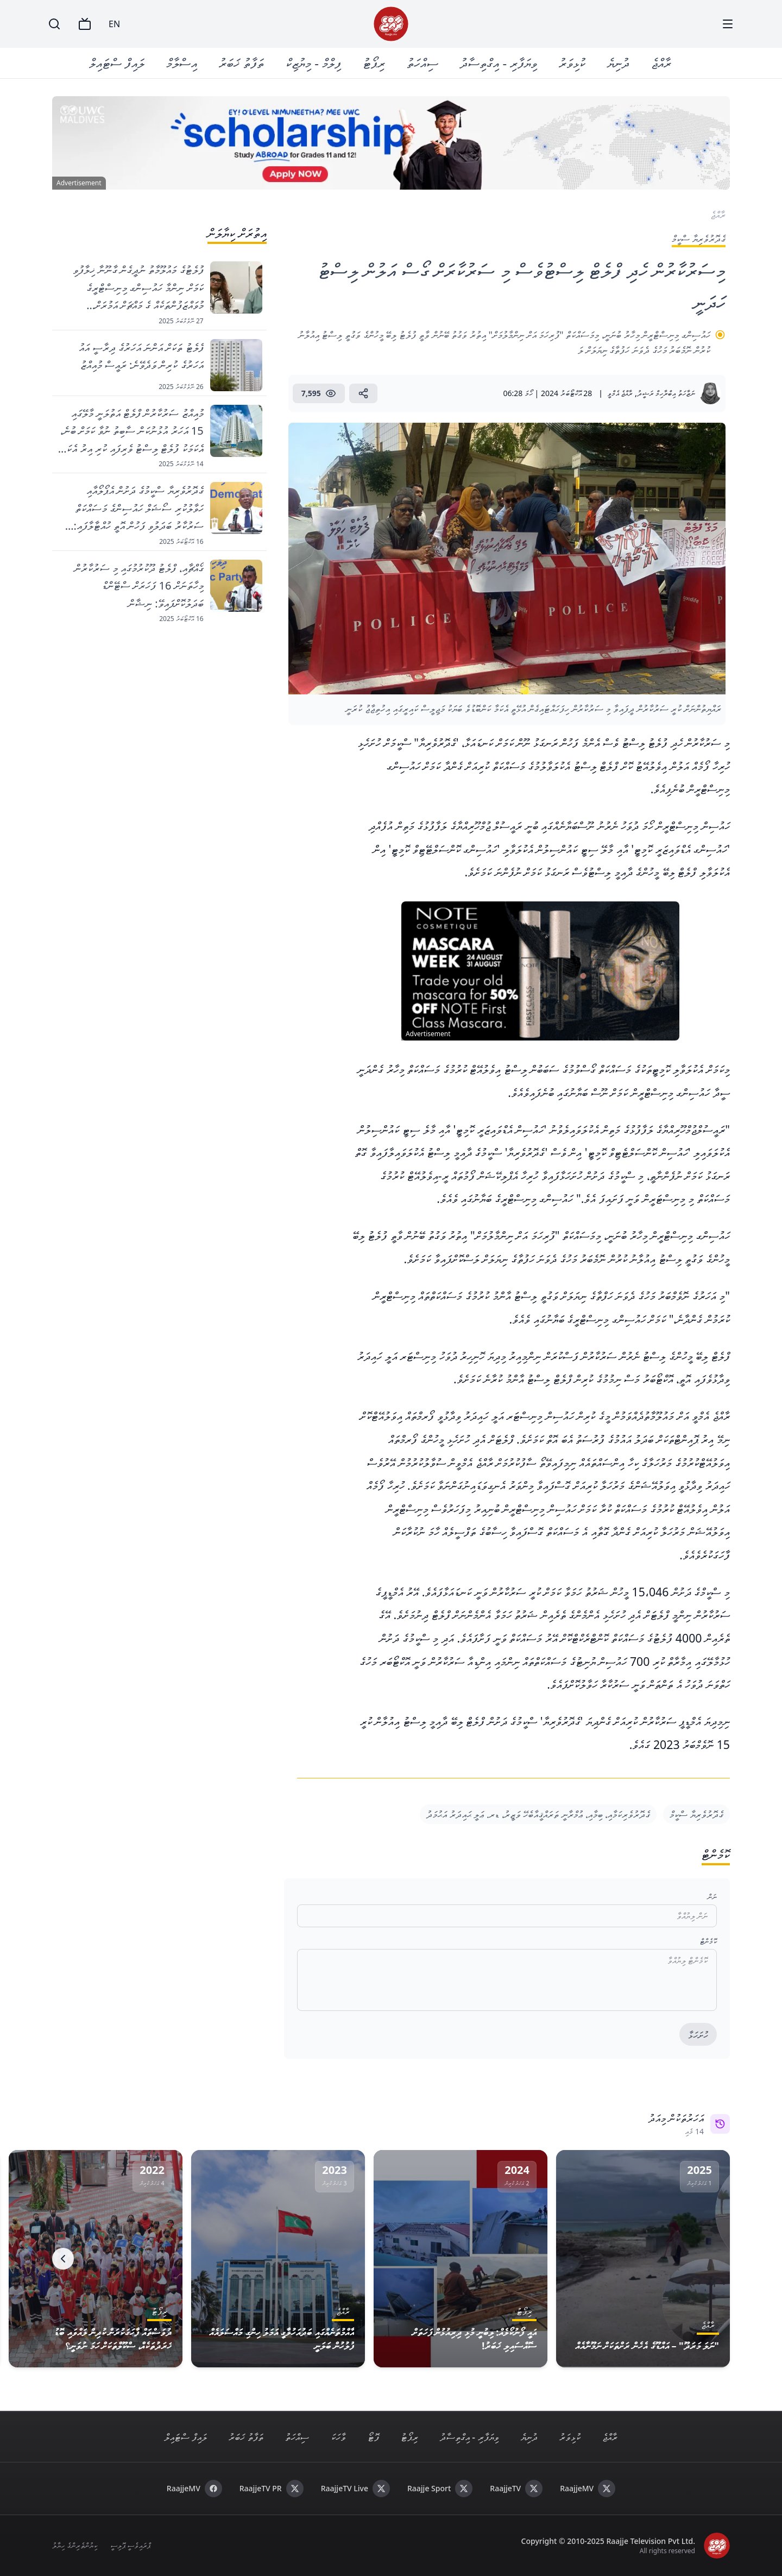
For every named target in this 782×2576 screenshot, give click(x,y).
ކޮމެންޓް (708, 1941)
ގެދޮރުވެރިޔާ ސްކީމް (696, 1814)
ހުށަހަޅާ (698, 2034)
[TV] (85, 24)
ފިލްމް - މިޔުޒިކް (313, 63)
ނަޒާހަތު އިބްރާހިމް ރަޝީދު (666, 393)
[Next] (63, 2259)
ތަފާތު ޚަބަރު (241, 63)
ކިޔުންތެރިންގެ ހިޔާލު (74, 2545)
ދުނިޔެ (618, 63)
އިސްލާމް (181, 63)
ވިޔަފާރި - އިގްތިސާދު (498, 63)
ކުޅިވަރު (572, 63)
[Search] (54, 24)
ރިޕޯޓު (374, 63)
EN (114, 24)
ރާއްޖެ (661, 63)
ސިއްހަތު (422, 63)
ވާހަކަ (338, 2436)
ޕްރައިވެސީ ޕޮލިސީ (130, 2545)
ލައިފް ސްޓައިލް (116, 63)
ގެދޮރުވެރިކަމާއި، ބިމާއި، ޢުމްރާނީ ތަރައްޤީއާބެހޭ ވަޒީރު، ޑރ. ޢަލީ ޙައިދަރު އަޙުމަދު (538, 1814)
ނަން (712, 1896)
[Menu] (728, 24)
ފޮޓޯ (373, 2436)
